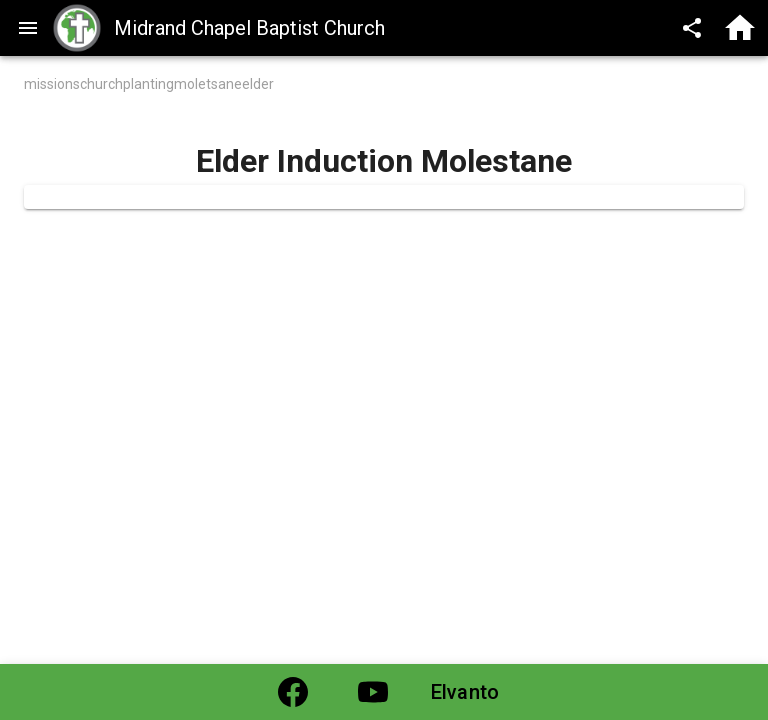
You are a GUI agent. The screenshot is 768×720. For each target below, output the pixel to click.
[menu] (28, 28)
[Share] (692, 28)
